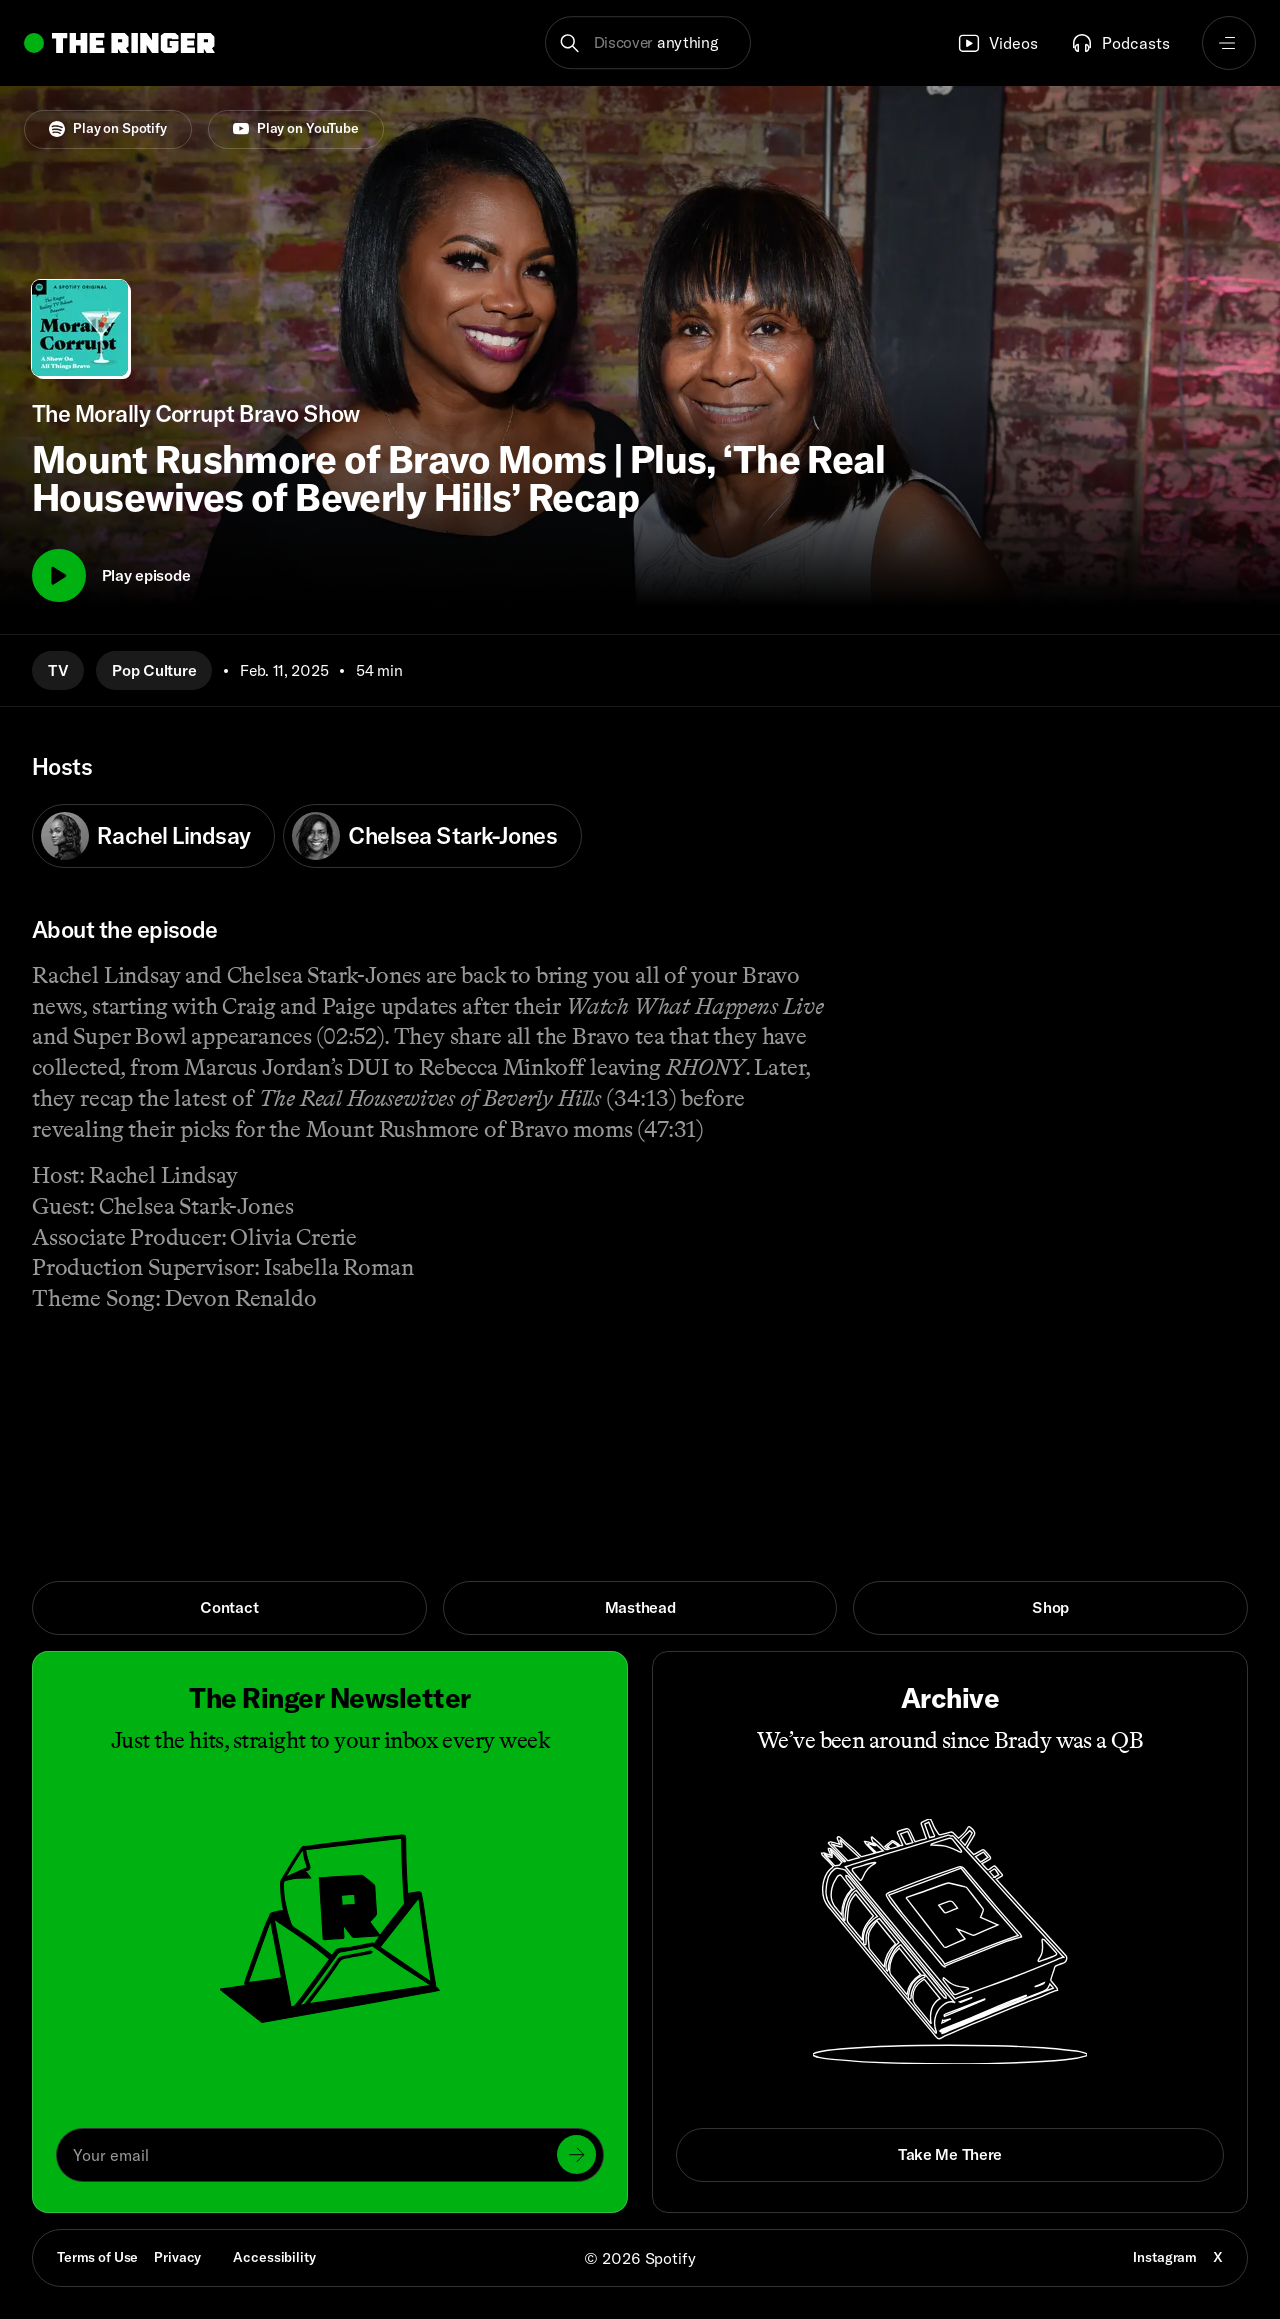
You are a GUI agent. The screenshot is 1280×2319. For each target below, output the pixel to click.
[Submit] (576, 2154)
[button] (648, 43)
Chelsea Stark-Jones (424, 836)
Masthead (640, 1607)
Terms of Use (97, 2257)
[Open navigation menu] (1229, 43)
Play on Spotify (108, 128)
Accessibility (274, 2257)
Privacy (177, 2257)
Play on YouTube (296, 128)
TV (58, 670)
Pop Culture (154, 670)
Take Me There (950, 2154)
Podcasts (1120, 43)
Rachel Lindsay (145, 836)
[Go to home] (119, 43)
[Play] (59, 576)
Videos (997, 43)
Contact (229, 1607)
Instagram (1165, 2257)
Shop (1050, 1607)
